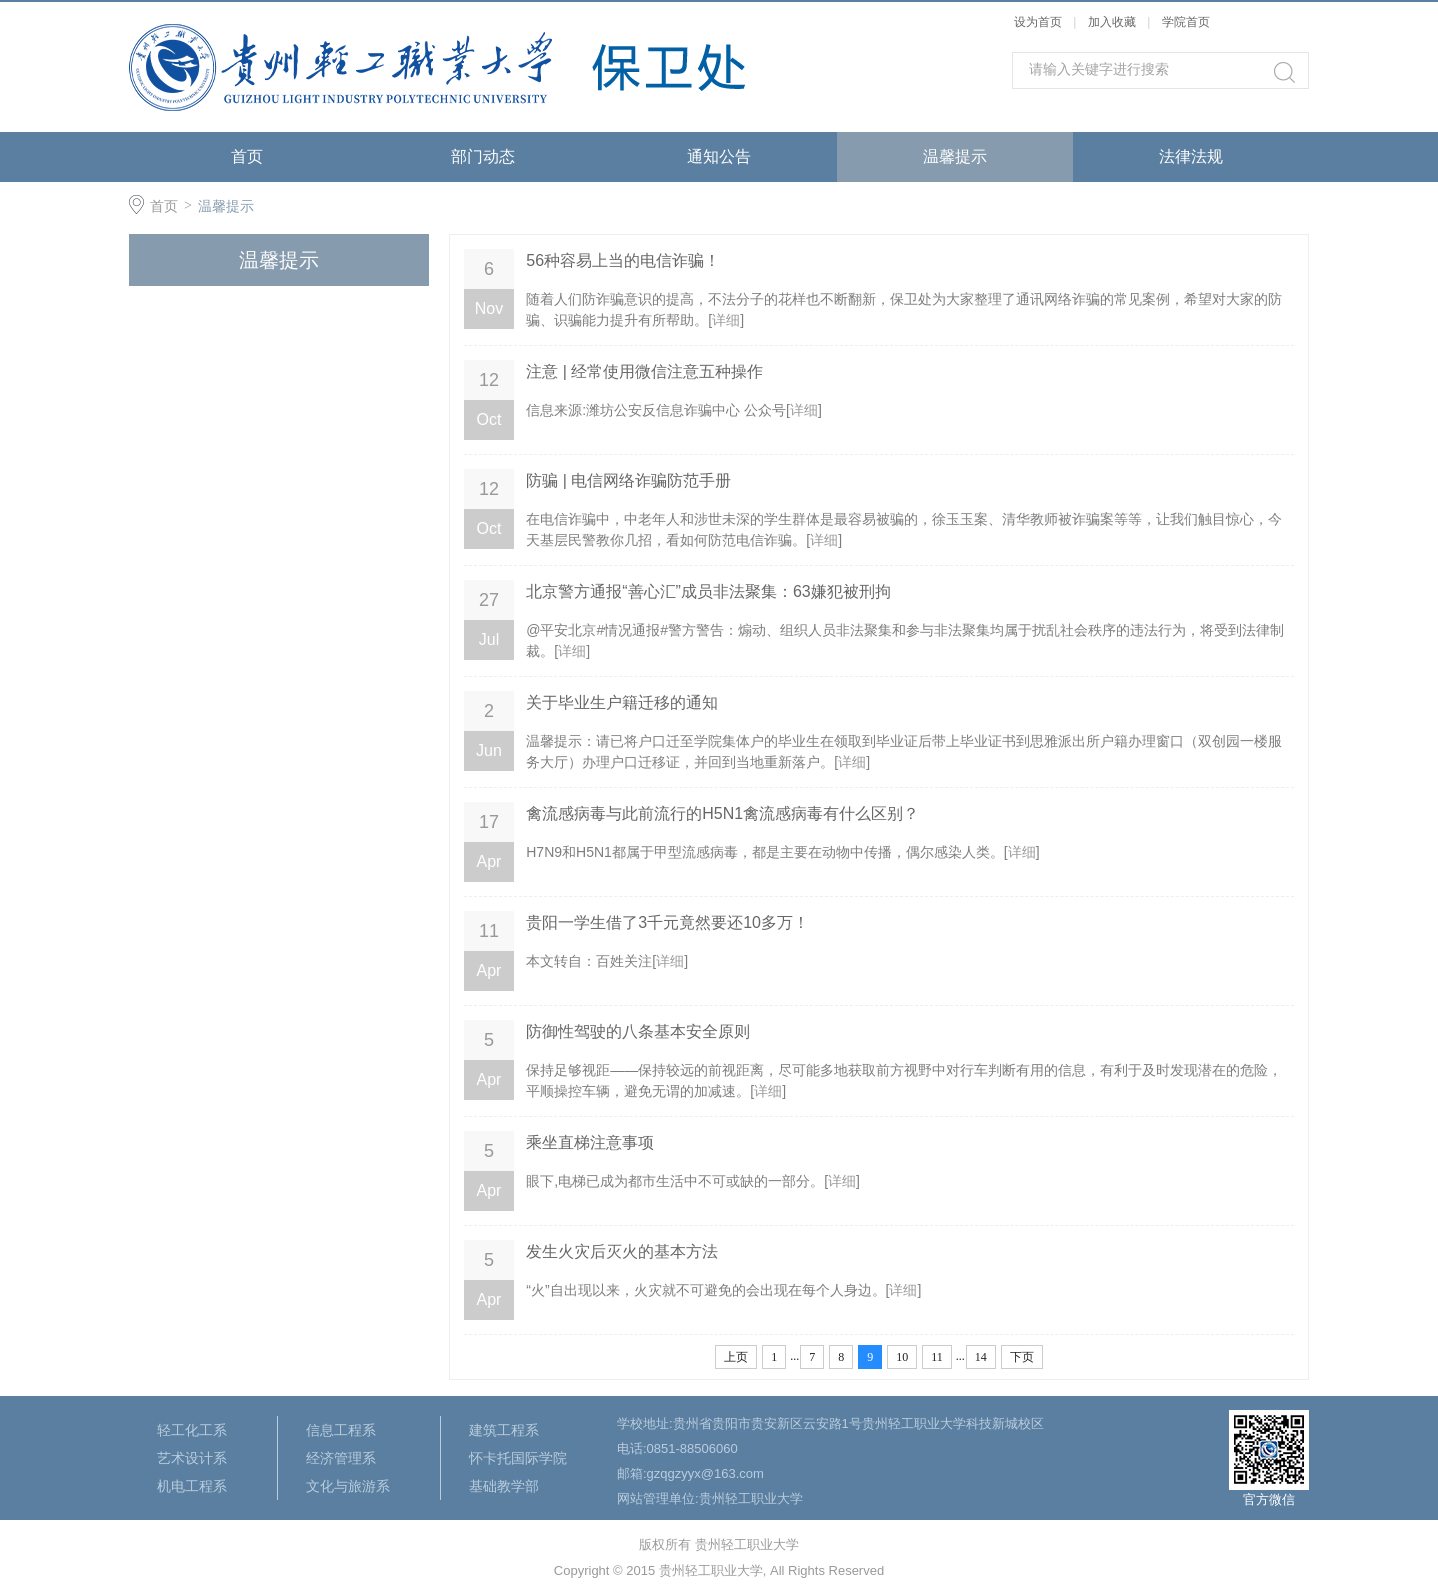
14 (981, 1357)
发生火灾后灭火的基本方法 (622, 1251)
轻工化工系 (192, 1430)
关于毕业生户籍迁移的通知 (622, 702)
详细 (726, 320)
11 (937, 1357)
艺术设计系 (192, 1458)
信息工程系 (341, 1430)
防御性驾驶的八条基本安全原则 (638, 1031)
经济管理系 (341, 1458)
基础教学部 (504, 1486)
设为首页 (1038, 22)
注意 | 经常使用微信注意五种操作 (644, 371)
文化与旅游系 (348, 1486)
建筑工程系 (504, 1430)
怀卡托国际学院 (518, 1458)
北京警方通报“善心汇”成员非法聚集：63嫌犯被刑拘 (708, 591)
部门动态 (483, 156)
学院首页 (1186, 22)
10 (902, 1357)
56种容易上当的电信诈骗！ (623, 260)
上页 (736, 1357)
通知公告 (719, 156)
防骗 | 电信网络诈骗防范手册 (628, 480)
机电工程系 (192, 1486)
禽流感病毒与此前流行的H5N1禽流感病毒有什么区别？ (722, 813)
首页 (247, 156)
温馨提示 (955, 156)
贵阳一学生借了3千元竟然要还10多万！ (667, 922)
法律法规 (1191, 156)
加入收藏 (1112, 22)
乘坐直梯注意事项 (590, 1142)
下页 (1022, 1357)
